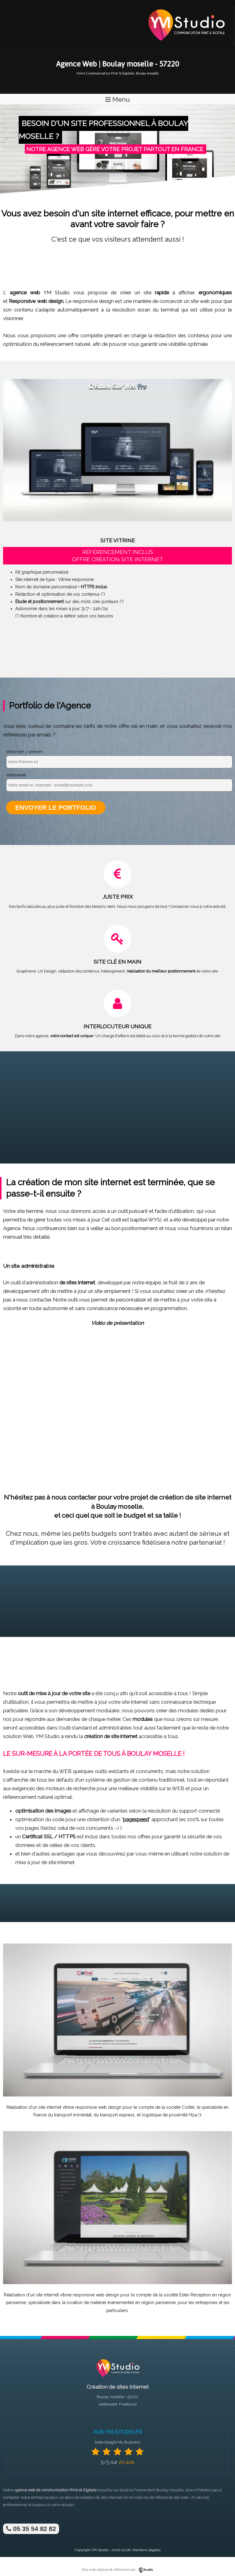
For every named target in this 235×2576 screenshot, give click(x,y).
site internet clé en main (122, 2497)
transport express (117, 2114)
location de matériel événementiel (100, 2302)
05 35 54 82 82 (31, 2528)
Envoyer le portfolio (55, 807)
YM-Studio (100, 2550)
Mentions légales (146, 2550)
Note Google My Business (117, 2442)
